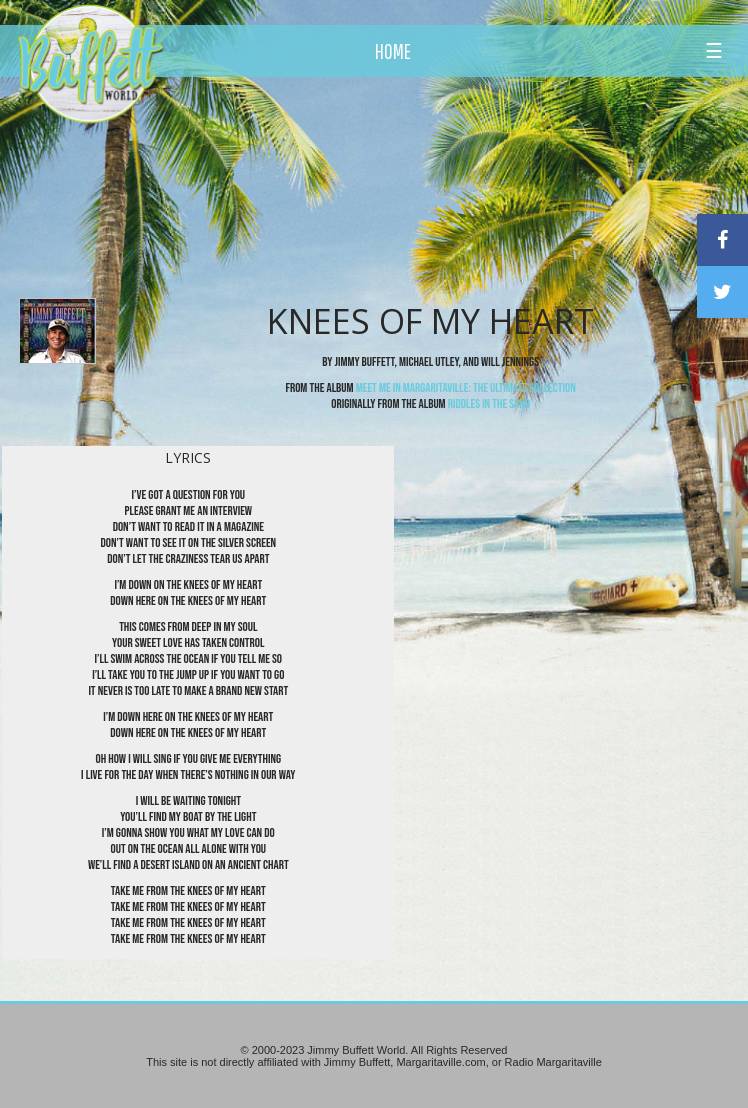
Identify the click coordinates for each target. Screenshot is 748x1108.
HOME (393, 51)
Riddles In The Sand (489, 404)
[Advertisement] (436, 185)
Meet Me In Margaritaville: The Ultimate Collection (466, 388)
